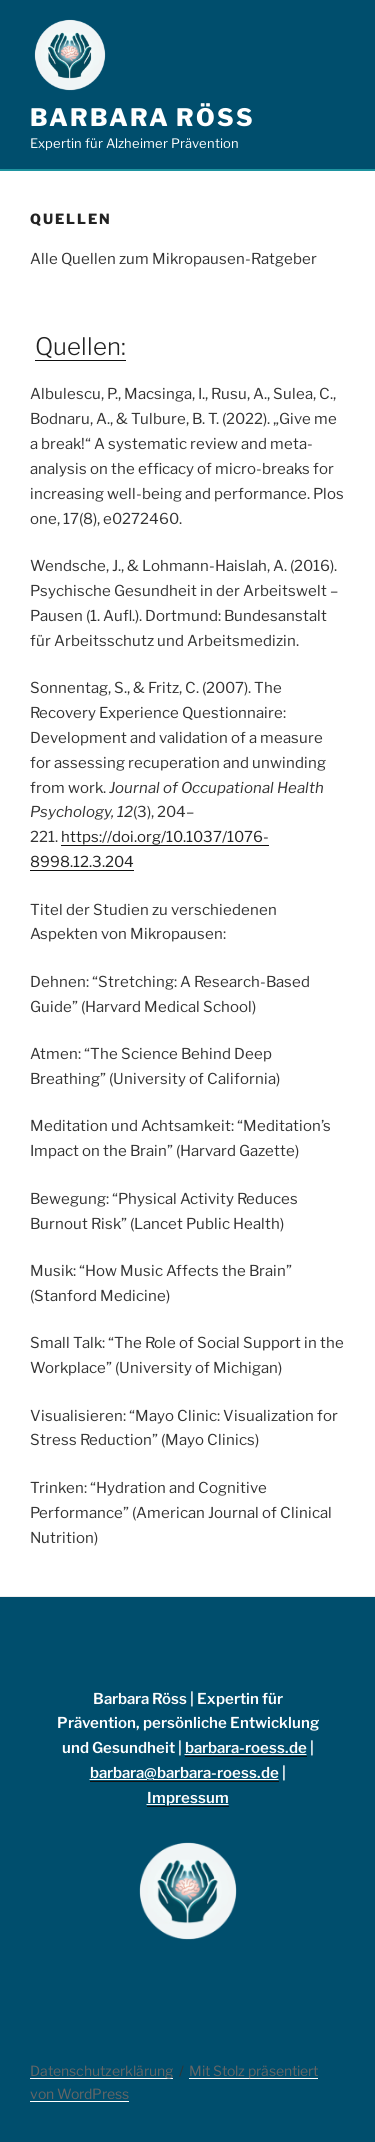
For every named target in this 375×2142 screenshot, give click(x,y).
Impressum (188, 1798)
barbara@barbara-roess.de (184, 1773)
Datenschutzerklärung (101, 2070)
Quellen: (80, 346)
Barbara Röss (142, 117)
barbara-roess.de (246, 1748)
